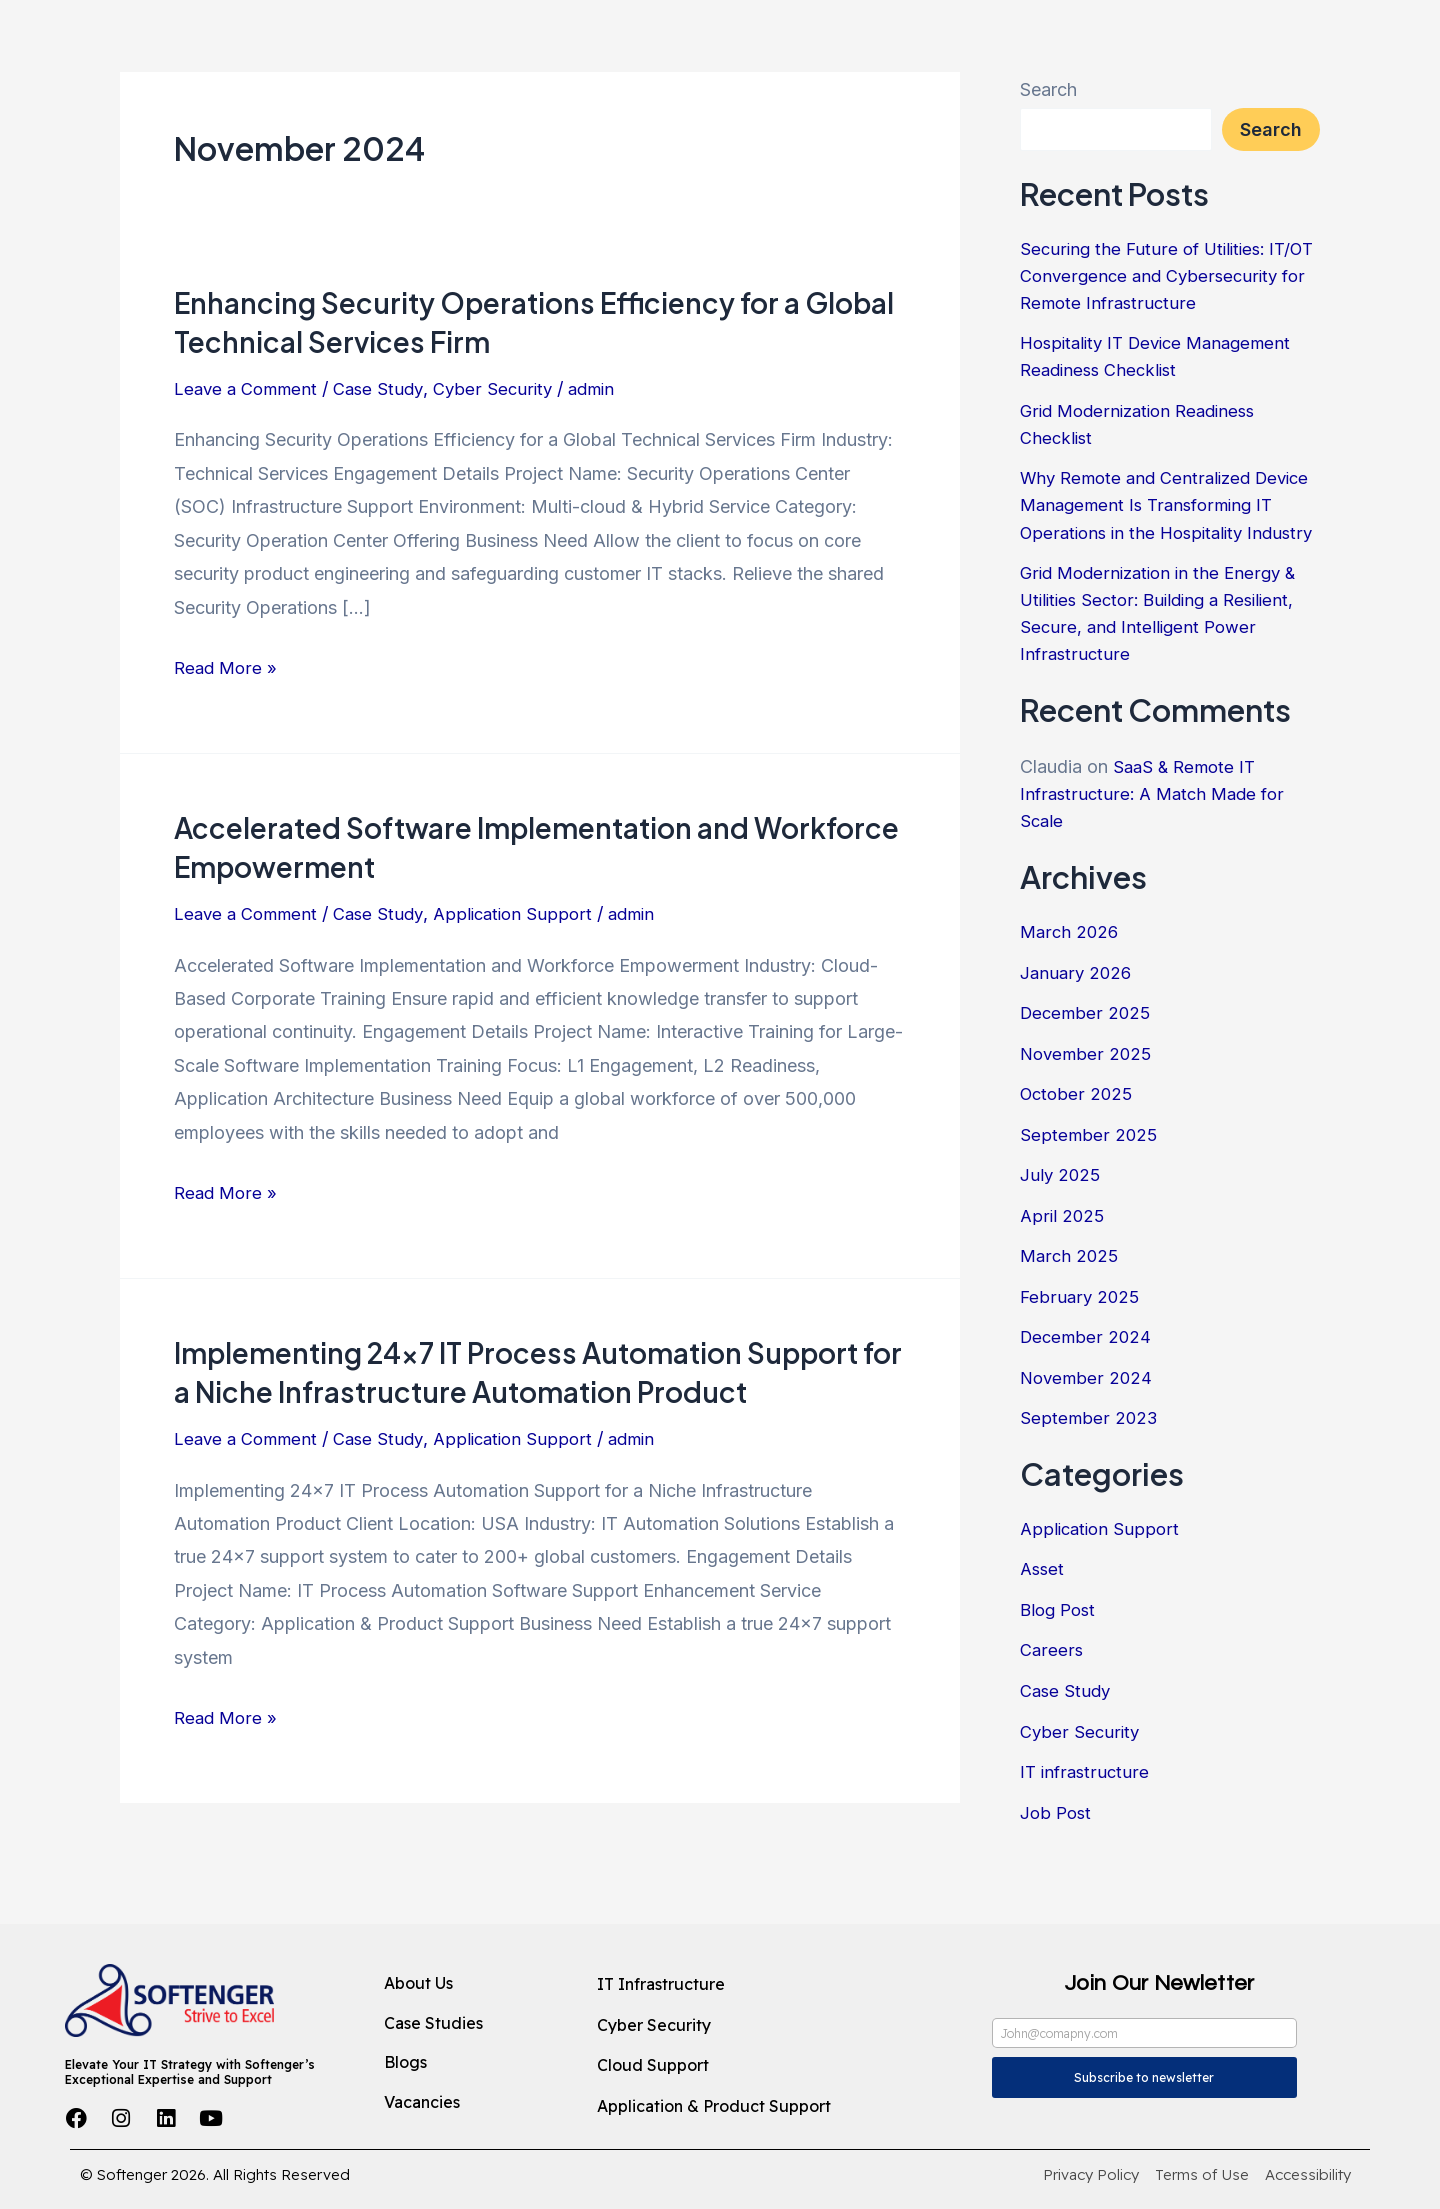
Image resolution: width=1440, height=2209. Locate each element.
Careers (1052, 1703)
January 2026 (1077, 1025)
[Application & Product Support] (747, 2107)
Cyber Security (506, 388)
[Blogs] (474, 2063)
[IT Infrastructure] (747, 1985)
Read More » (227, 664)
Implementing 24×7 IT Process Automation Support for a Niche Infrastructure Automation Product (538, 1371)
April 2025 (1063, 1268)
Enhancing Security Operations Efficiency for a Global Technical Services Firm (505, 321)
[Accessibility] (1308, 2175)
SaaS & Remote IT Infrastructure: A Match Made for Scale (1156, 847)
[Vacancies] (474, 2103)
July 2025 (1061, 1228)
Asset (1043, 1622)
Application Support (527, 913)
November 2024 (1088, 1430)
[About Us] (474, 1984)
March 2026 (1071, 985)
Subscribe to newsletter (1144, 2077)
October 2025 (1078, 1147)
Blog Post (1060, 1662)
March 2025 (1071, 1309)
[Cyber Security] (747, 2026)
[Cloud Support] (747, 2066)
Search (1048, 89)
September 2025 (1089, 1187)
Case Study (388, 388)
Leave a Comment (249, 388)
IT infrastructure (1086, 1824)
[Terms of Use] (1202, 2175)
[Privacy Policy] (1091, 2175)
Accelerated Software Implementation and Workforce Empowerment (478, 846)
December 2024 (1087, 1390)
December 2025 (1087, 1066)
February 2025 (1081, 1349)
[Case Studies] (474, 2024)
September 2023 (1090, 1471)
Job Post (1057, 1865)
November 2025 (1088, 1106)
